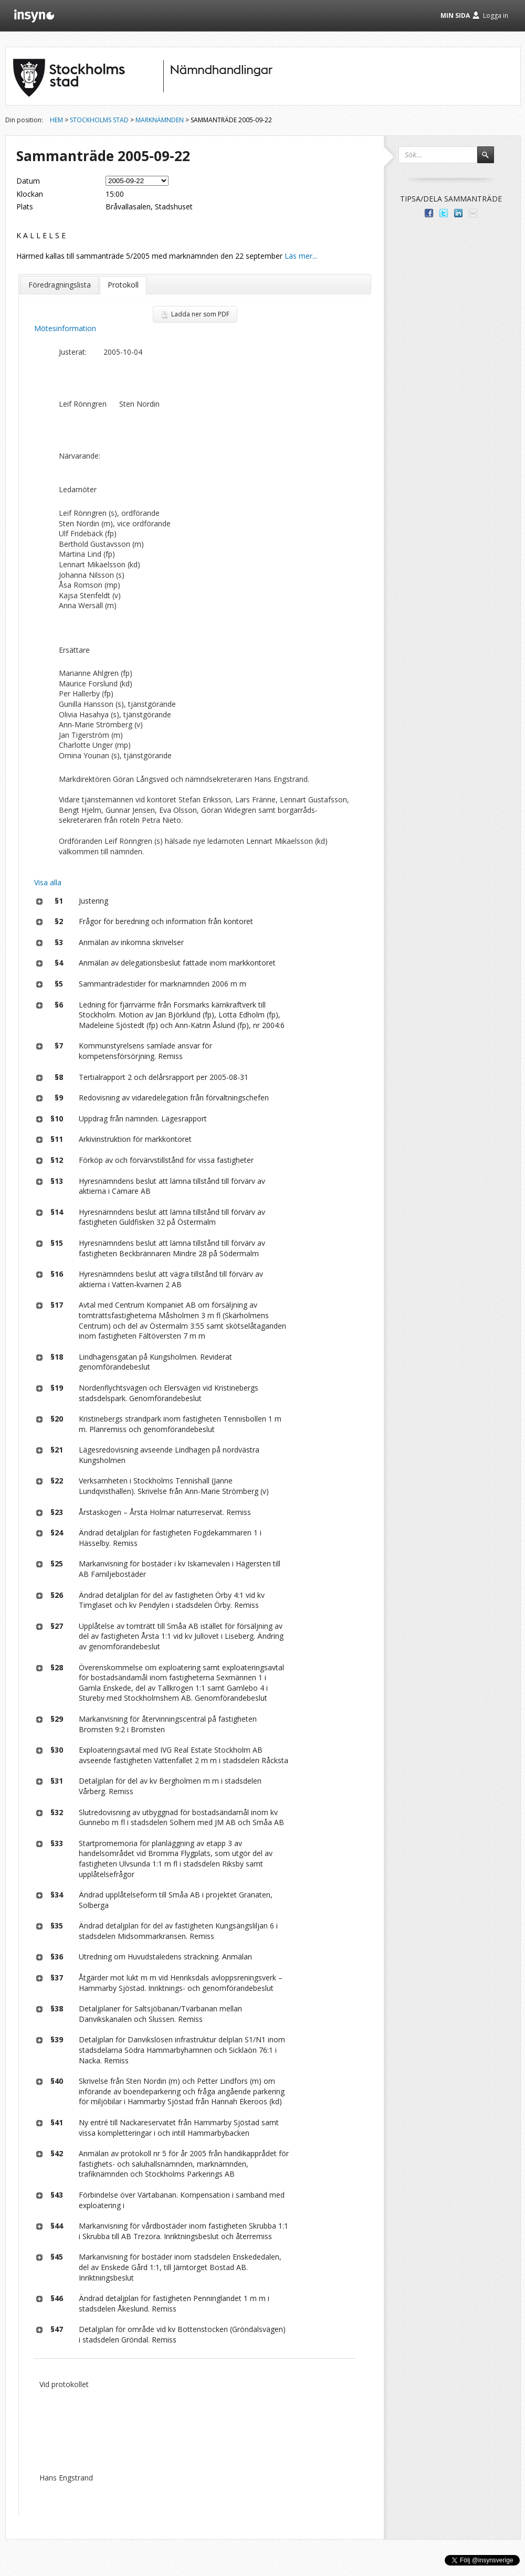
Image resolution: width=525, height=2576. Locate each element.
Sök (490, 159)
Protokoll (123, 285)
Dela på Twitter (443, 213)
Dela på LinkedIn (458, 213)
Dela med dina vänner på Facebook (429, 213)
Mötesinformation (65, 328)
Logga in (495, 15)
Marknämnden (159, 119)
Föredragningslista (59, 285)
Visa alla (47, 882)
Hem (56, 119)
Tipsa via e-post (473, 213)
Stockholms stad (99, 119)
